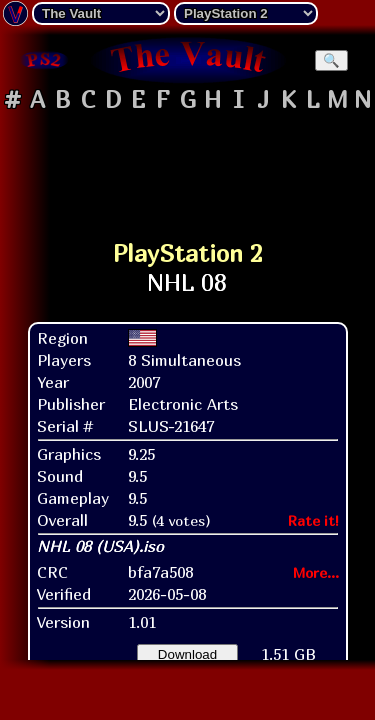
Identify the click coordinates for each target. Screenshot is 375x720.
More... (316, 572)
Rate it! (313, 520)
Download (187, 654)
